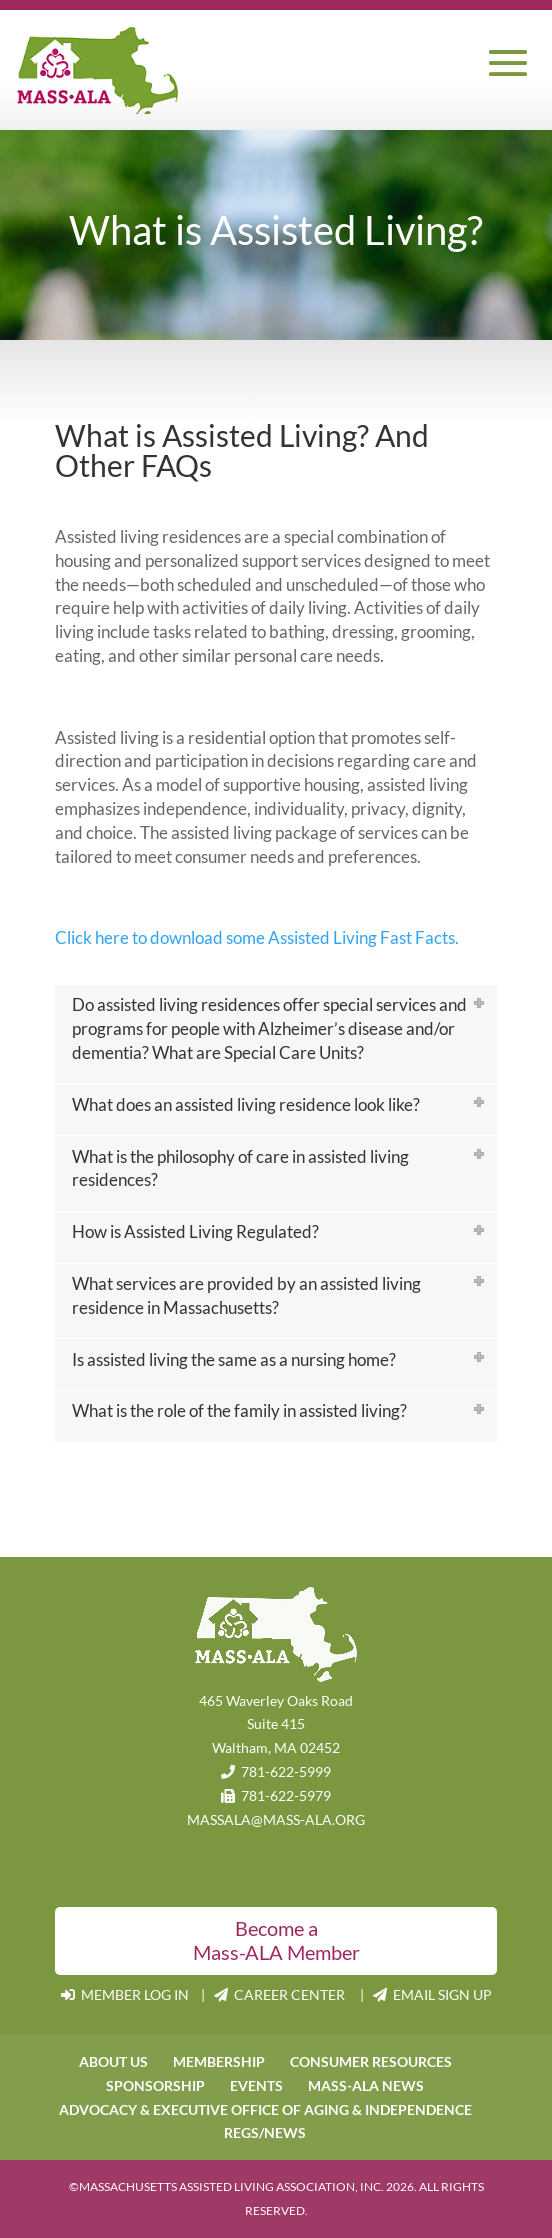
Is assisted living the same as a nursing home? (234, 1359)
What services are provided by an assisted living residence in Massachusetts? (246, 1295)
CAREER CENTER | (293, 1994)
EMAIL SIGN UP (432, 1994)
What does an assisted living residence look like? (246, 1104)
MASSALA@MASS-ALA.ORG (276, 1819)
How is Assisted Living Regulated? (195, 1231)
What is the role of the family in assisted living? (239, 1410)
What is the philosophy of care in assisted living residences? (240, 1168)
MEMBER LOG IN (126, 1994)
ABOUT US (113, 2061)
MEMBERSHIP (219, 2061)
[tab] (276, 1034)
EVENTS (256, 2085)
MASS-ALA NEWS (366, 2085)
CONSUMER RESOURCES (371, 2061)
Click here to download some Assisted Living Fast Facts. (257, 937)
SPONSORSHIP (155, 2085)
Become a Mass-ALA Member (276, 1940)
